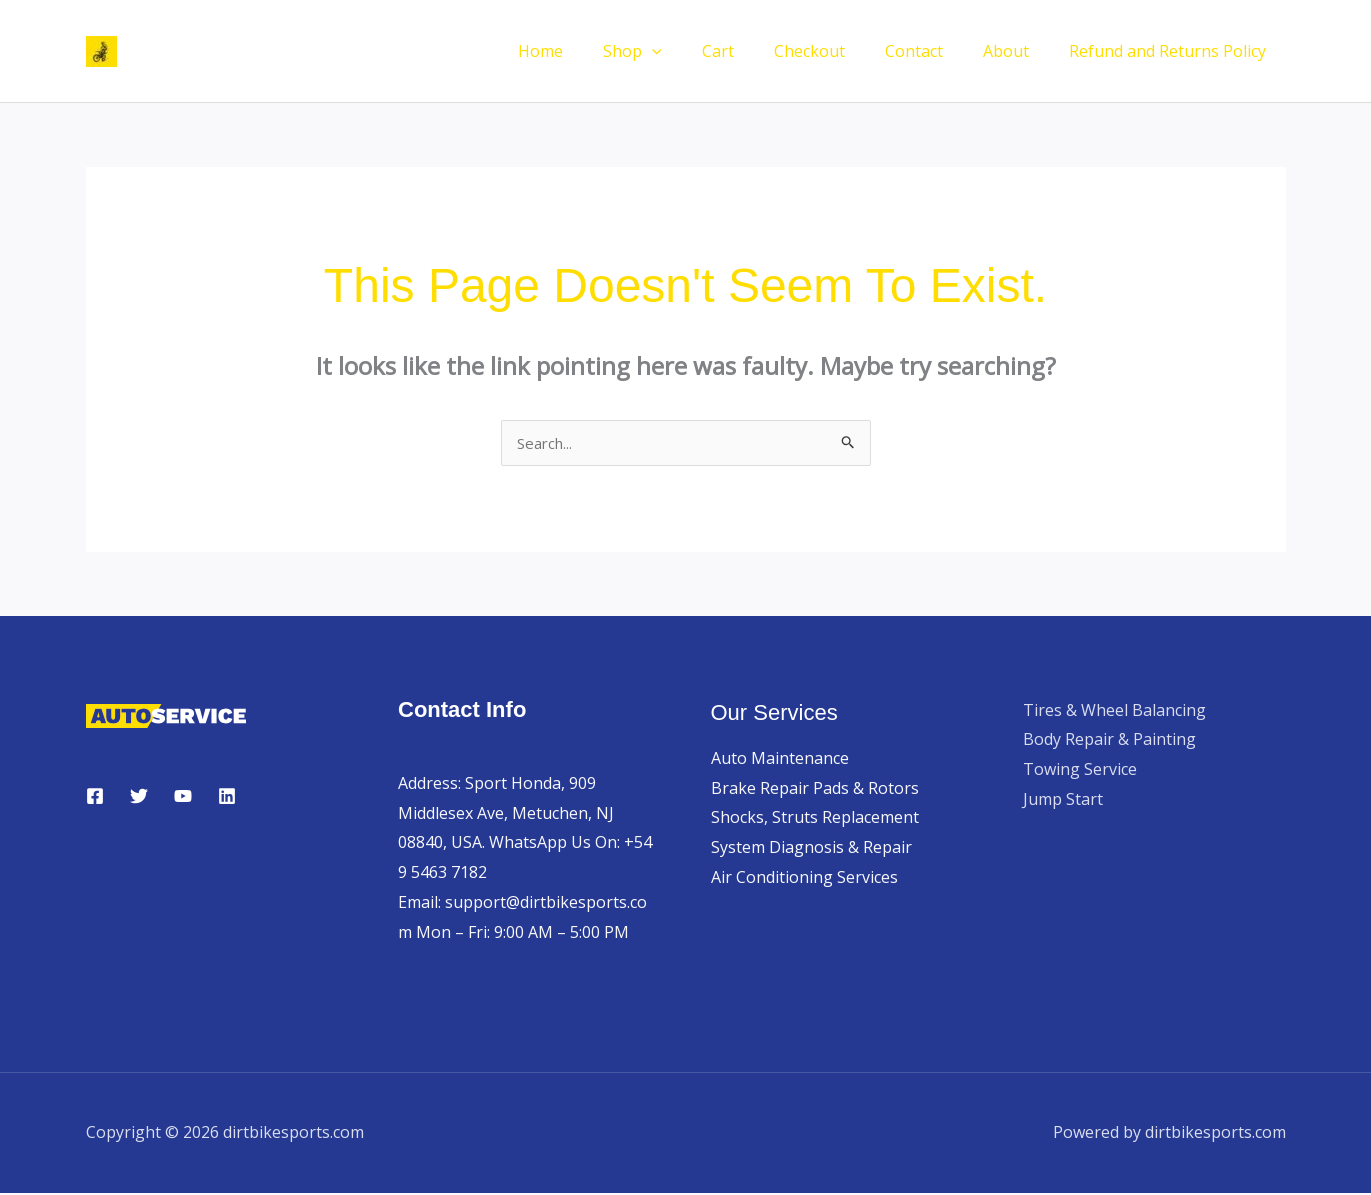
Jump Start (1063, 801)
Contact (934, 51)
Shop (676, 51)
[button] (696, 51)
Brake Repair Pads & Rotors (815, 790)
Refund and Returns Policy (1171, 51)
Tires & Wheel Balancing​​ (1114, 712)
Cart (754, 51)
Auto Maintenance (780, 760)
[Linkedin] (227, 798)
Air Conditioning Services (804, 879)
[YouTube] (183, 798)
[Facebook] (95, 798)
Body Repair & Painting (1109, 741)
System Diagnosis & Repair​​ (811, 849)
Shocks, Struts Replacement (815, 819)
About (1018, 51)
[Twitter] (139, 798)
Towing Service (1080, 771)
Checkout (837, 51)
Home (592, 51)
